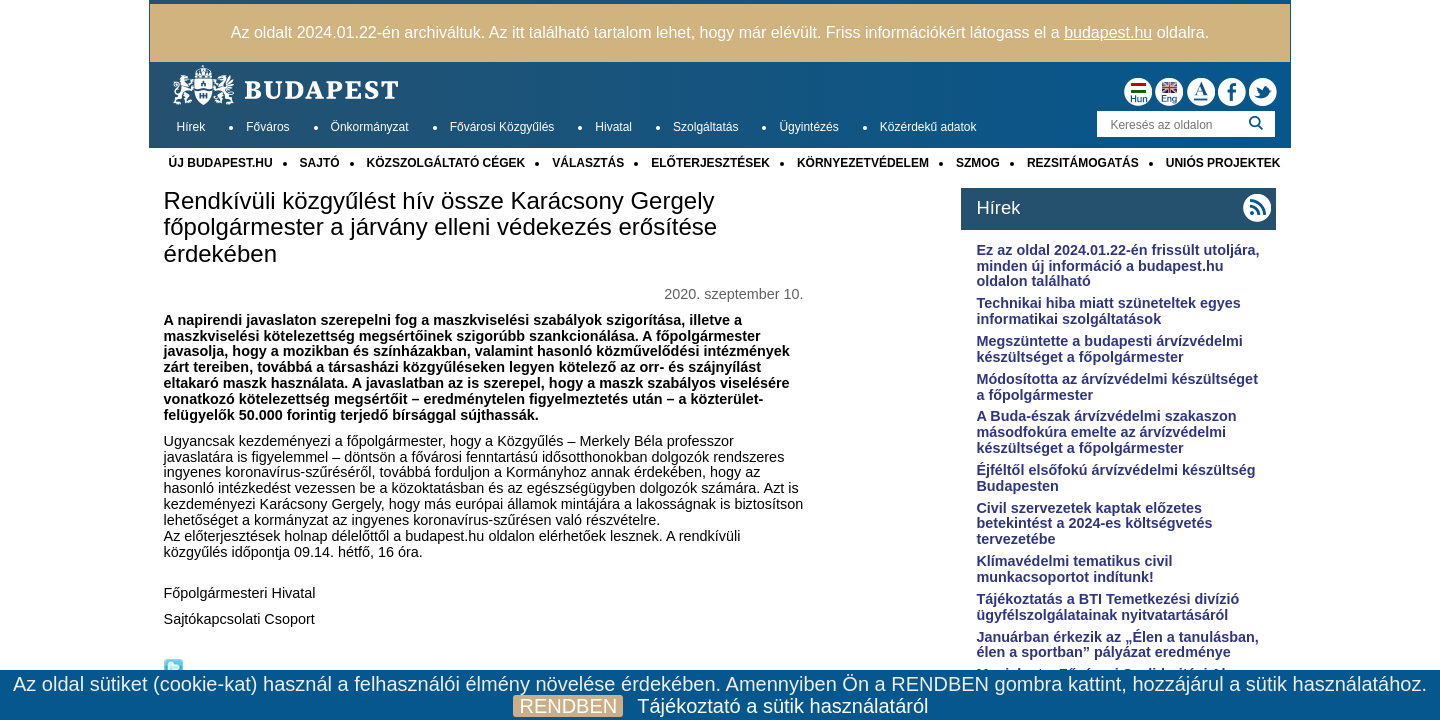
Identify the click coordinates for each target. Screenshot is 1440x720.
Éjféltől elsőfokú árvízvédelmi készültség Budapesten (1115, 478)
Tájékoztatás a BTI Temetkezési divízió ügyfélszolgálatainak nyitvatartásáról (1107, 607)
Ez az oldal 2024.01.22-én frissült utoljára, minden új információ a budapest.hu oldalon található (1117, 266)
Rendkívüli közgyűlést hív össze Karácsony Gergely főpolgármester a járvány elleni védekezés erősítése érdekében (441, 227)
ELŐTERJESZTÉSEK (710, 163)
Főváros (267, 127)
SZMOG (978, 163)
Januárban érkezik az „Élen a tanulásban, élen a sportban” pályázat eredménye (1117, 645)
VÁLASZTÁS (588, 163)
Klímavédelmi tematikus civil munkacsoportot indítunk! (1074, 569)
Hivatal (613, 127)
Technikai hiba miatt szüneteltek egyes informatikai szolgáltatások (1108, 311)
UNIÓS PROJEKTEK (1223, 163)
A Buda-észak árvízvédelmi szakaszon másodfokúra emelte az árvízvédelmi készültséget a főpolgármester (1106, 432)
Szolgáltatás (705, 127)
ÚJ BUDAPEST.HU (221, 163)
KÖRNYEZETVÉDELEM (863, 163)
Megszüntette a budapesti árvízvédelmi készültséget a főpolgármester (1109, 349)
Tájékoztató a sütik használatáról (782, 706)
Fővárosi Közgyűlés (502, 127)
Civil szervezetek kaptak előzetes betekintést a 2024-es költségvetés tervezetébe (1094, 524)
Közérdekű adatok (928, 127)
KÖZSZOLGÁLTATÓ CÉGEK (446, 163)
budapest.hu (1108, 32)
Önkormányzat (370, 127)
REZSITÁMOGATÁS (1083, 163)
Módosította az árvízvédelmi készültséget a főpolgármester (1117, 387)
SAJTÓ (320, 163)
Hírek (191, 127)
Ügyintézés (808, 127)
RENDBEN (568, 706)
